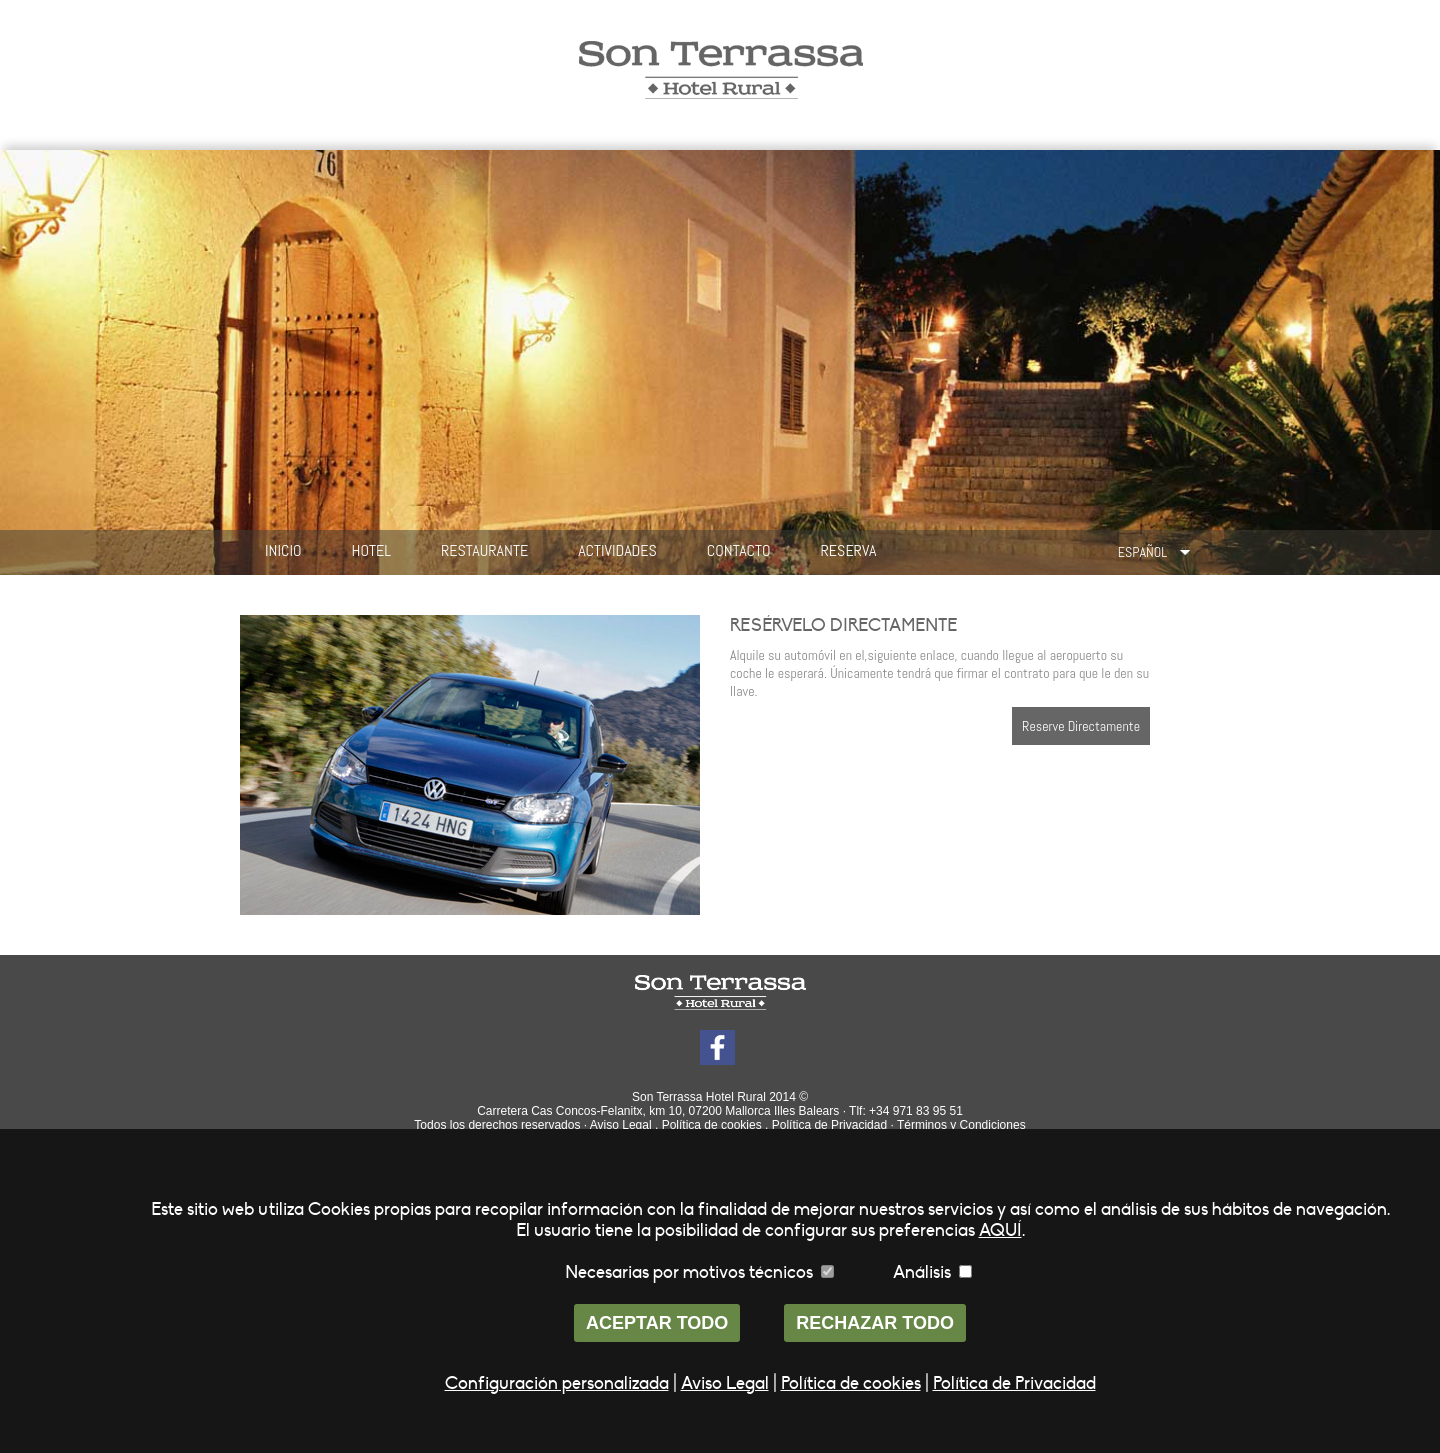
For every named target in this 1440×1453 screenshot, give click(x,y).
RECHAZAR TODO (875, 1323)
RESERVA (849, 550)
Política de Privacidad (829, 1125)
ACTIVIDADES (617, 550)
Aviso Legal (621, 1125)
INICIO (283, 550)
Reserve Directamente (1081, 726)
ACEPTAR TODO (657, 1323)
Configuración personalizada (557, 1383)
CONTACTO (739, 550)
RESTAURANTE (484, 550)
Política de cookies (712, 1125)
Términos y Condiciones (961, 1125)
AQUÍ (1000, 1230)
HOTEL (371, 550)
